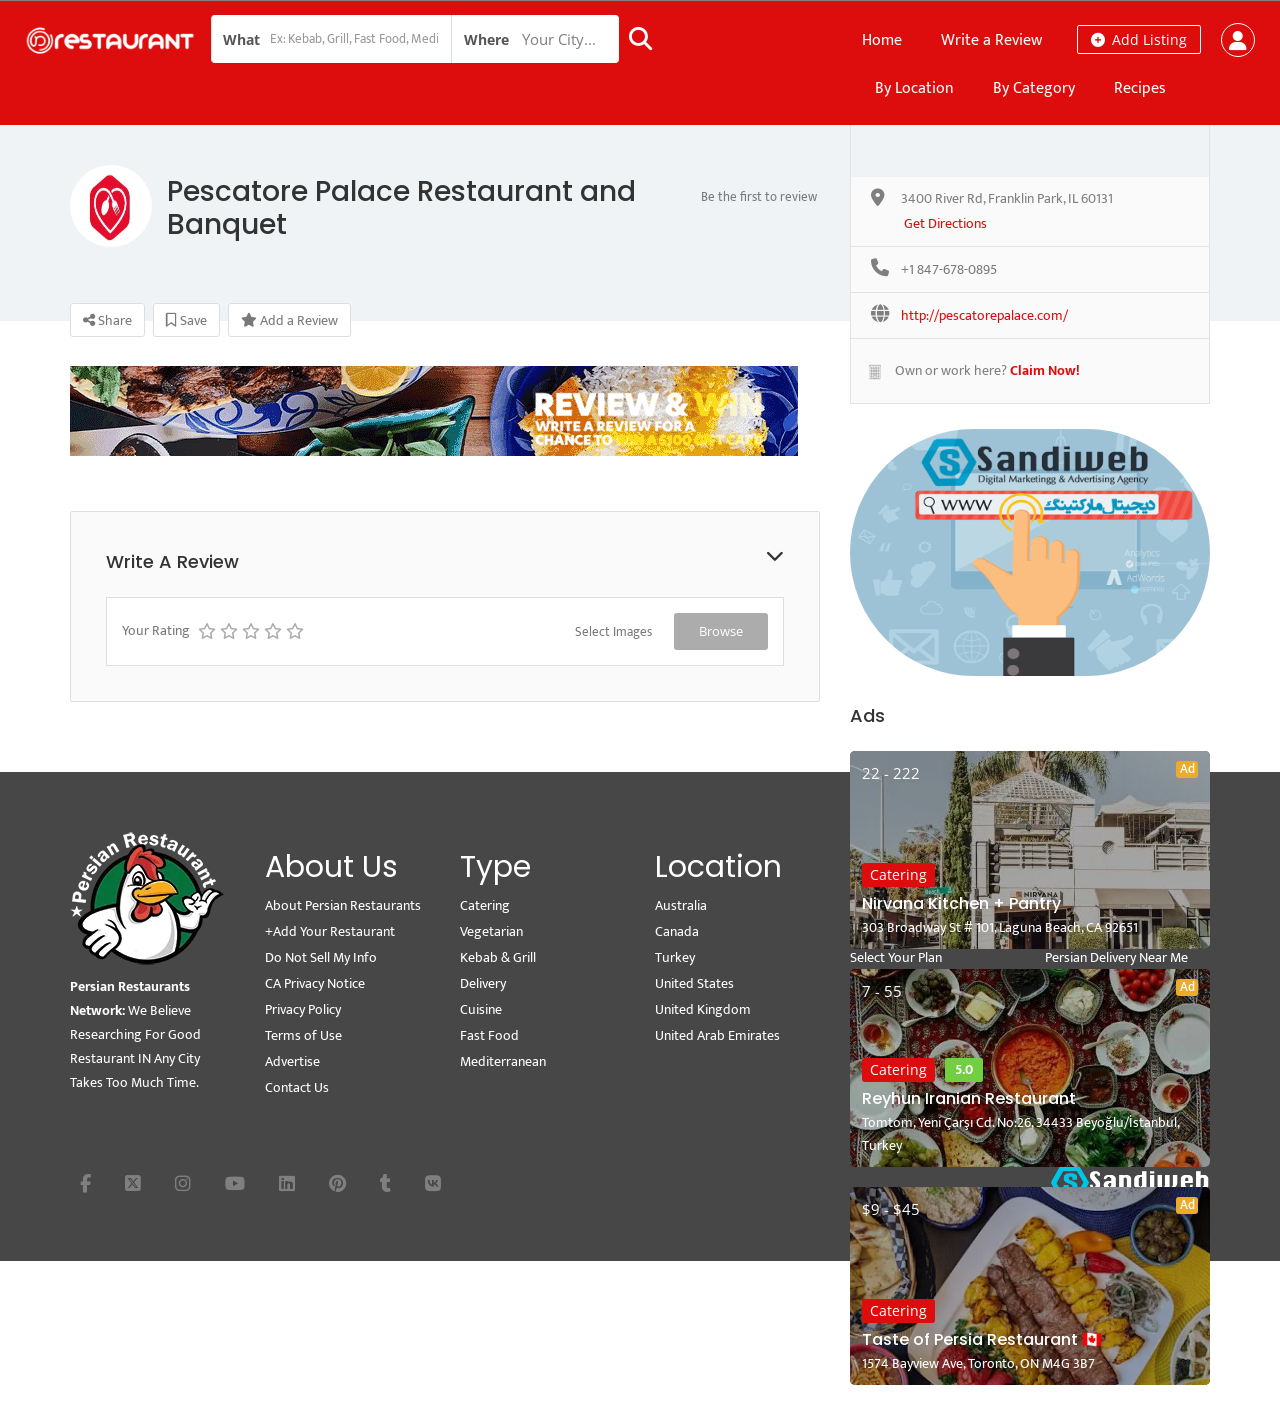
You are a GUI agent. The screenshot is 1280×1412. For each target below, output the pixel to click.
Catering (898, 874)
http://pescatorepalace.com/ (984, 316)
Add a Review (289, 320)
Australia (681, 905)
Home (882, 40)
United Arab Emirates (717, 1035)
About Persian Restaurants (343, 905)
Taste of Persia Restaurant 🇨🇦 (982, 1339)
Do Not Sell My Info (321, 957)
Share (107, 320)
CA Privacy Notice (315, 983)
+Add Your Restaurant (330, 931)
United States (694, 983)
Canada (677, 931)
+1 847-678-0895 (949, 270)
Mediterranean (503, 1061)
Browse (721, 631)
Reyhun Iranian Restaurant (969, 1098)
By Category (1034, 88)
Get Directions (945, 224)
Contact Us (297, 1087)
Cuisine (481, 1009)
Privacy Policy (303, 1009)
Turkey (675, 957)
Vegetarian (491, 931)
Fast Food (489, 1035)
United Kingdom (703, 1009)
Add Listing (1139, 39)
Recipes (1140, 88)
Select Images (613, 632)
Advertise (292, 1061)
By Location (914, 88)
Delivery (483, 983)
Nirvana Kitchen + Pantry (961, 903)
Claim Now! (1045, 370)
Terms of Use (303, 1035)
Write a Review (991, 40)
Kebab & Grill (498, 957)
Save (186, 320)
